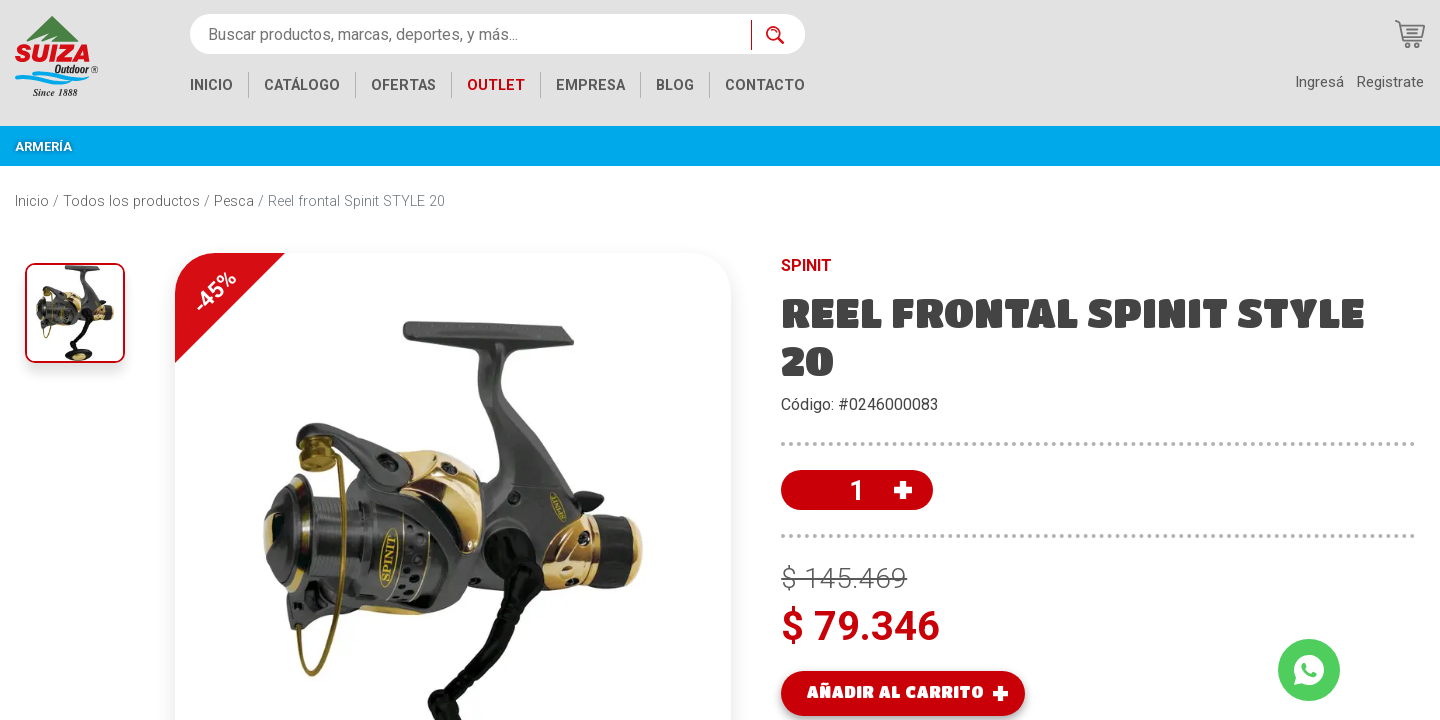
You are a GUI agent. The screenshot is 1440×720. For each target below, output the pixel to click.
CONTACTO (765, 85)
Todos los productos (131, 201)
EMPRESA (590, 85)
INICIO (211, 85)
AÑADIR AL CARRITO (895, 691)
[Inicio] (56, 54)
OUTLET (496, 85)
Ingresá (1319, 82)
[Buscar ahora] (778, 35)
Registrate (1390, 82)
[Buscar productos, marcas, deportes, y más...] (470, 34)
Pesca (234, 201)
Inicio (32, 201)
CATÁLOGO (302, 85)
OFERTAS (403, 85)
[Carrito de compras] (1410, 34)
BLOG (675, 85)
